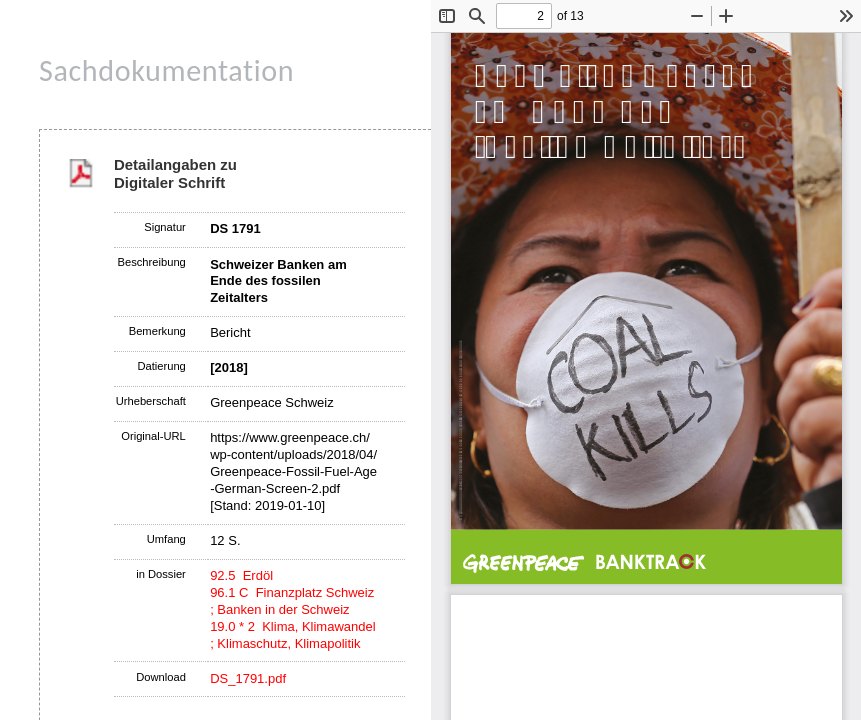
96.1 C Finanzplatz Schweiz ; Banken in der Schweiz (292, 601)
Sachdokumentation (166, 70)
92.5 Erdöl (241, 575)
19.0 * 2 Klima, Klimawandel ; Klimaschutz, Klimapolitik (292, 635)
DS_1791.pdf (248, 678)
